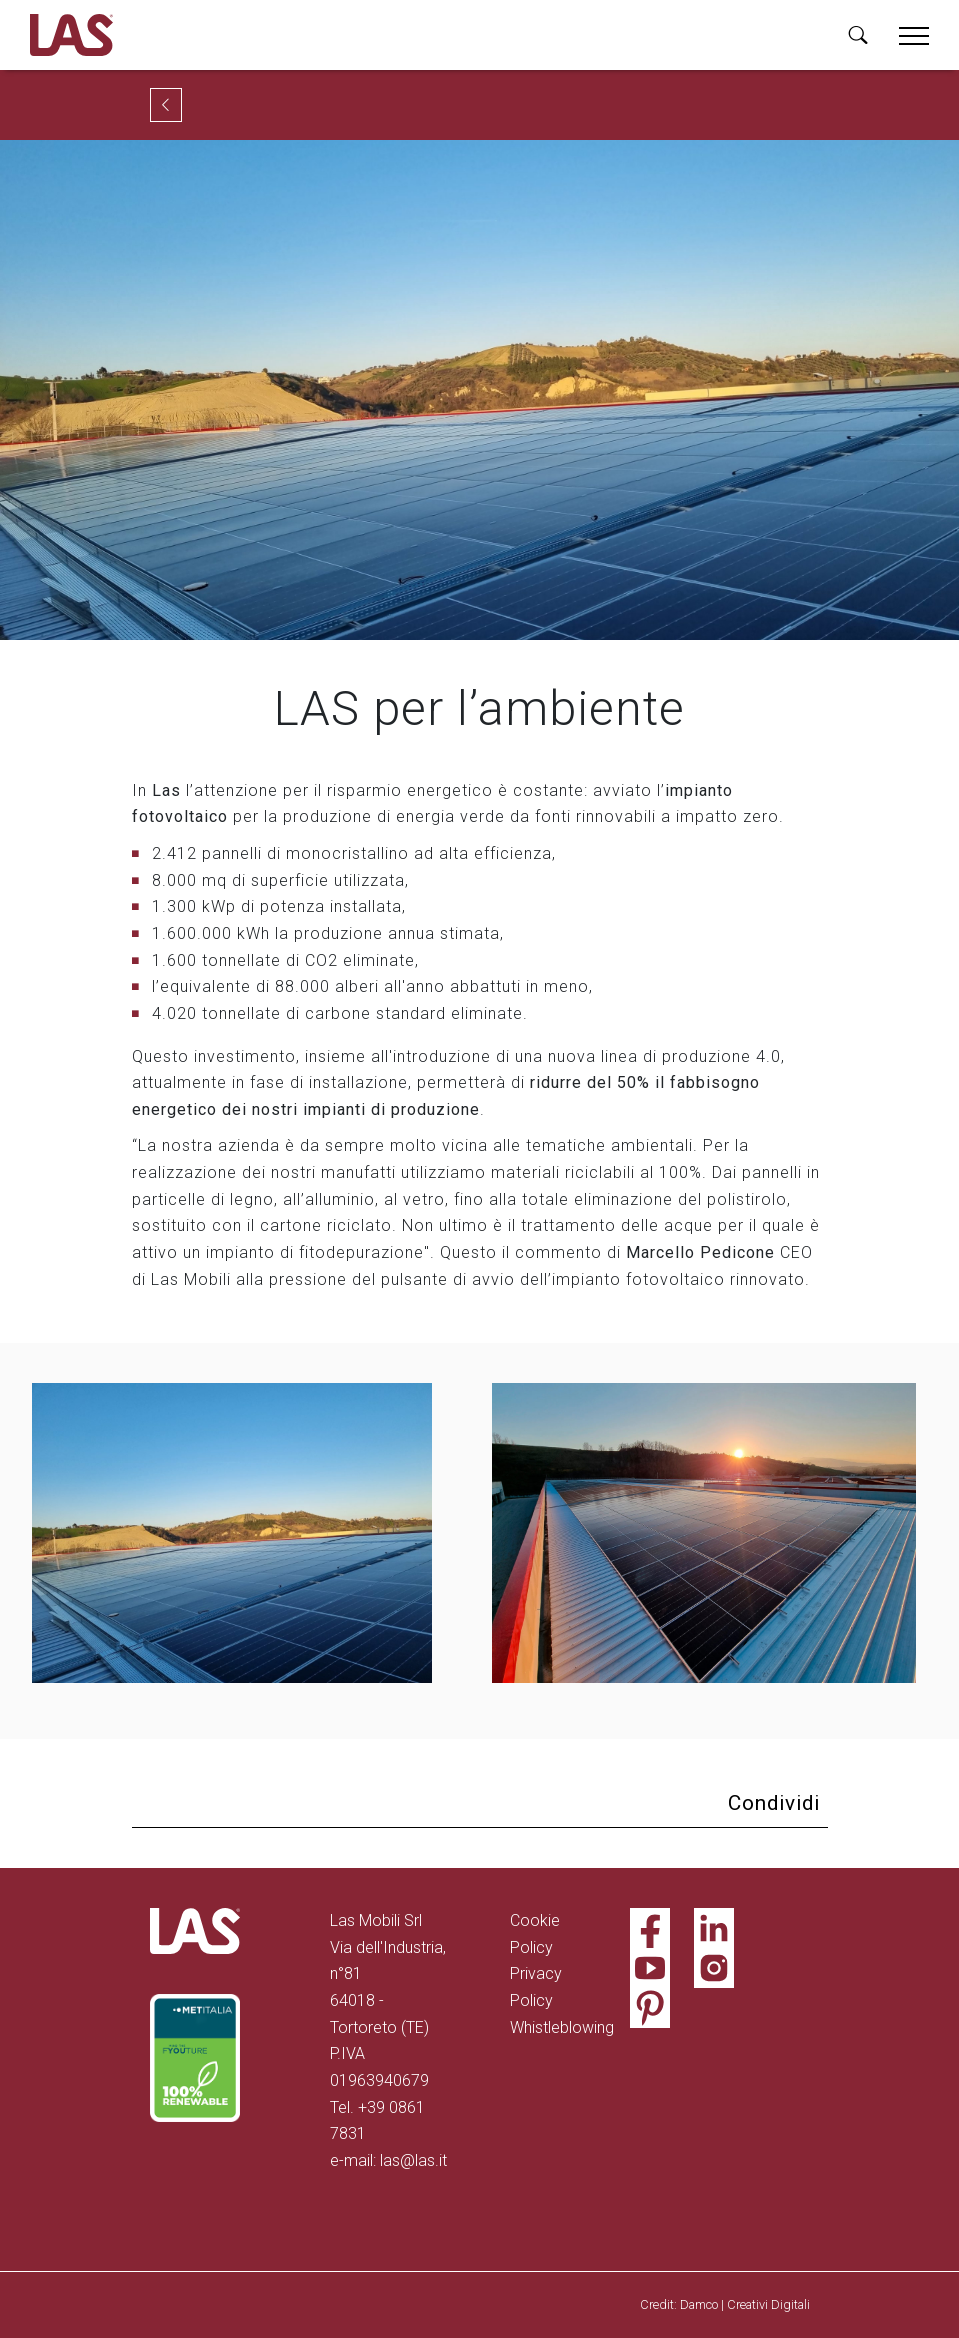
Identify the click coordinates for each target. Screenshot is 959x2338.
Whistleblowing (562, 2027)
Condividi (774, 1803)
